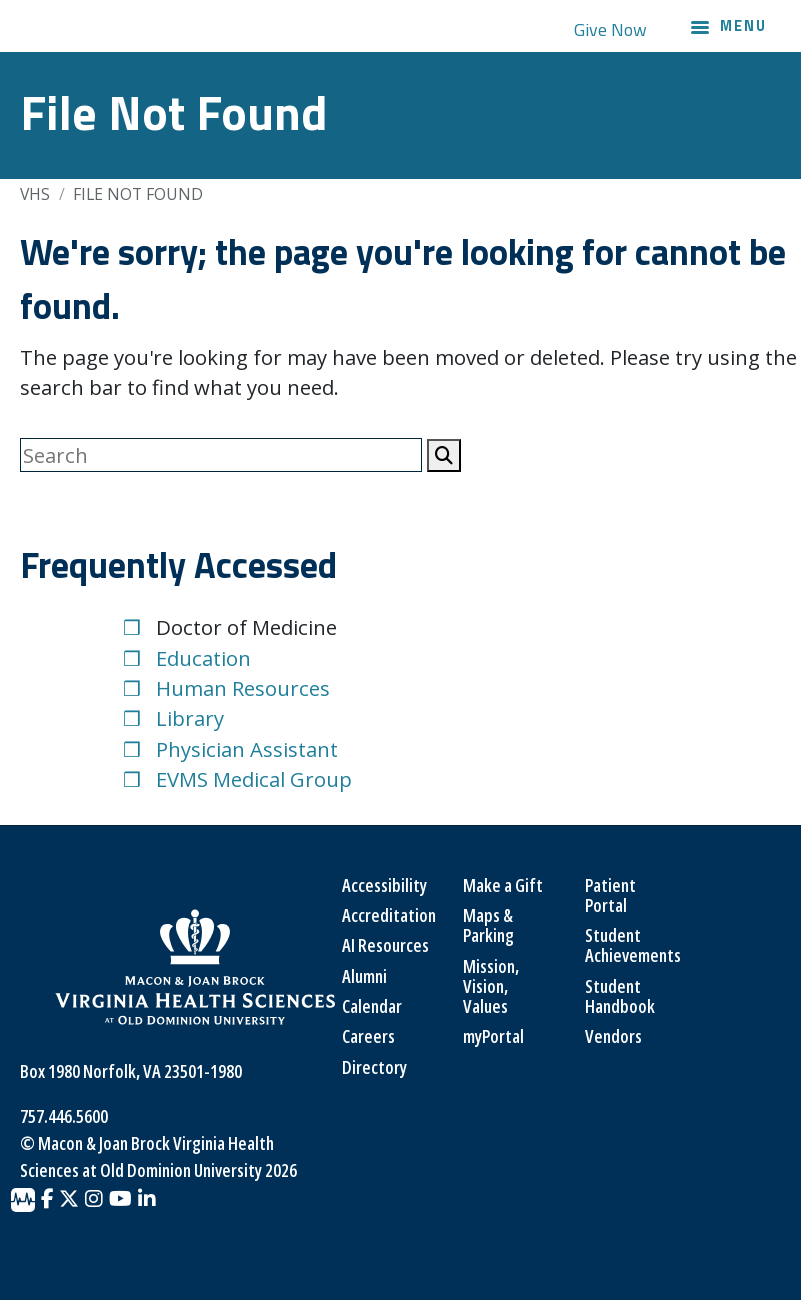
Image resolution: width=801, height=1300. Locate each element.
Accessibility (384, 885)
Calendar (372, 1006)
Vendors (613, 1036)
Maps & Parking (488, 925)
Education (203, 658)
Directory (374, 1067)
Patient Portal (610, 895)
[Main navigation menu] (729, 29)
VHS (35, 194)
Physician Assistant (247, 749)
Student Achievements (633, 945)
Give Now (610, 29)
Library (190, 718)
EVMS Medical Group (254, 779)
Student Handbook (620, 996)
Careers (368, 1036)
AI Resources (385, 945)
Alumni (364, 976)
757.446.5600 (64, 1116)
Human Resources (243, 688)
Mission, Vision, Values (491, 986)
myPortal (493, 1036)
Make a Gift (503, 885)
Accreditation (389, 915)
